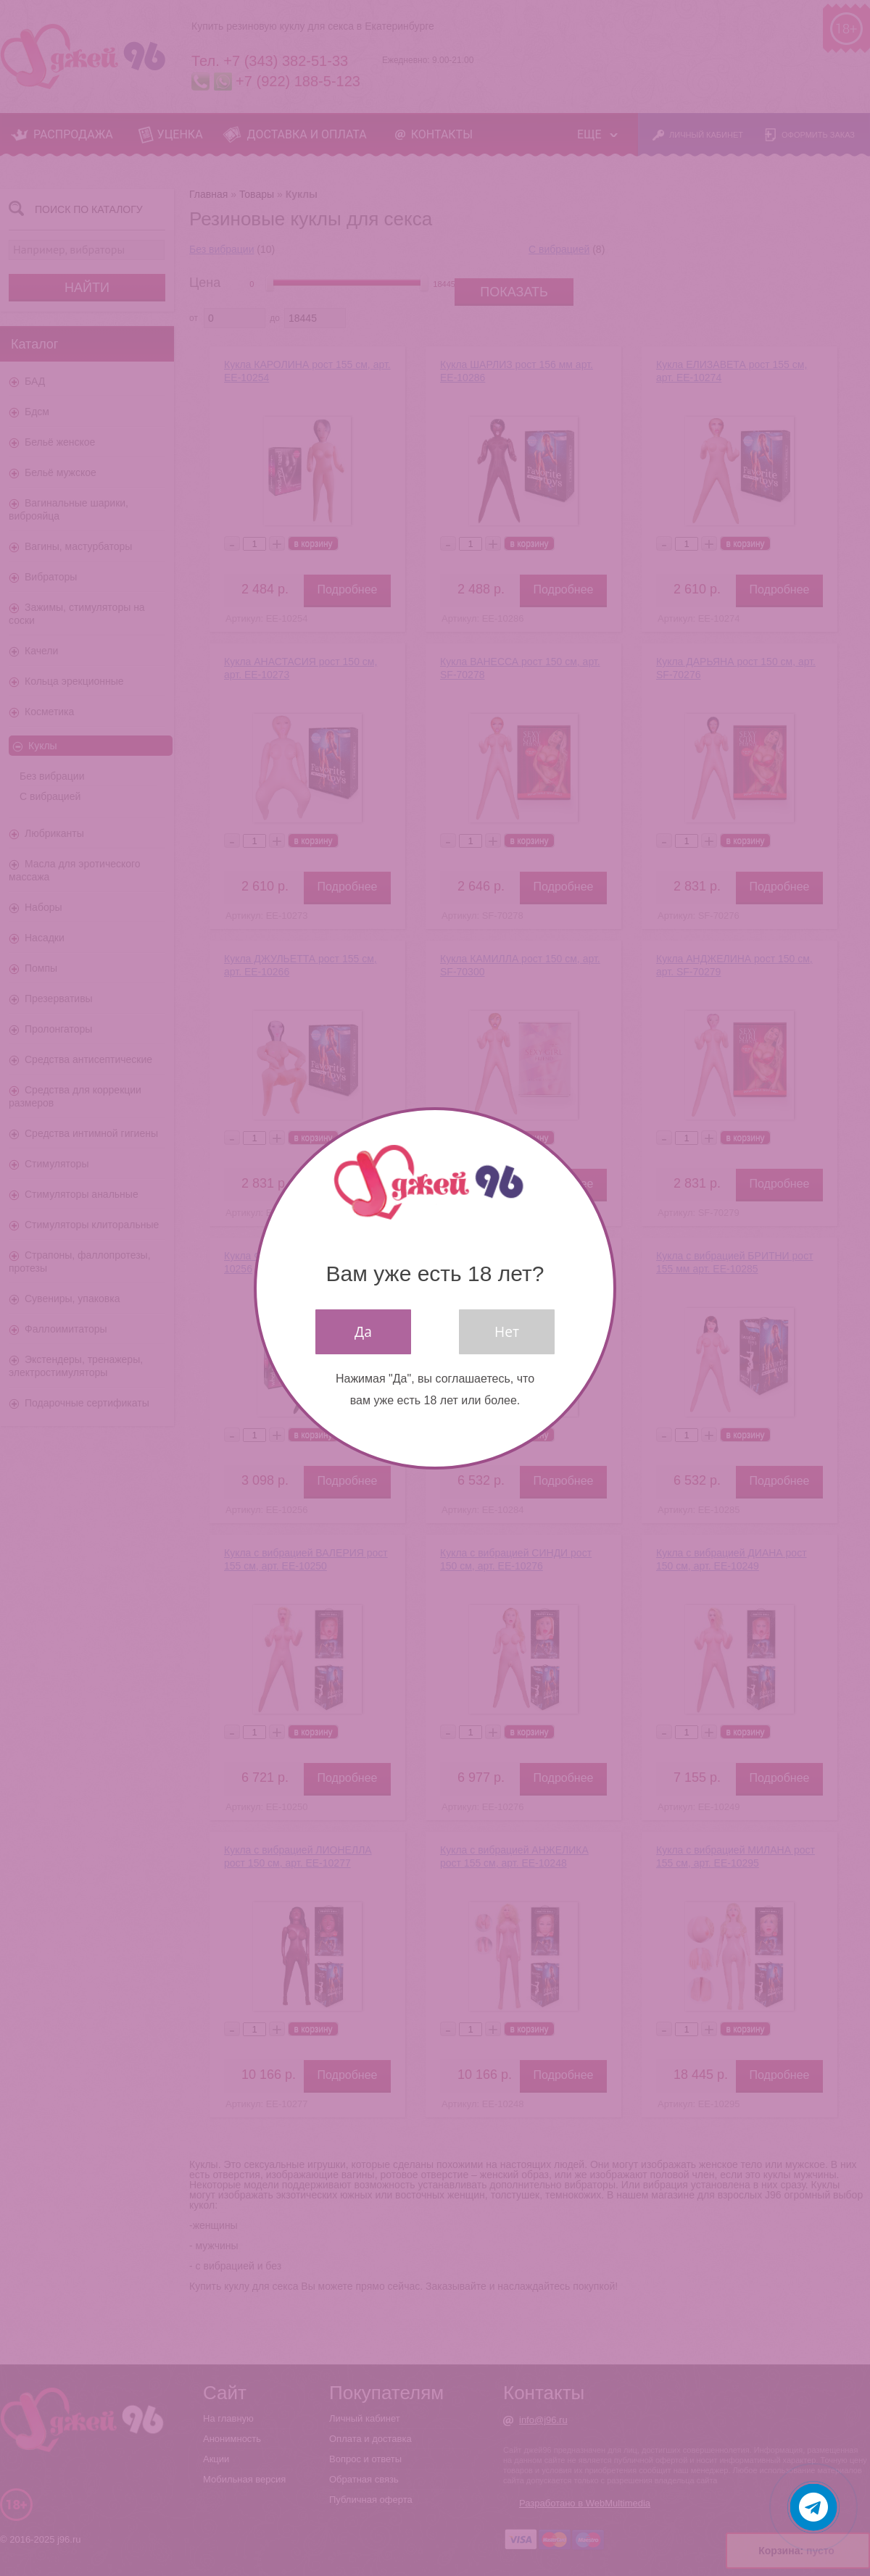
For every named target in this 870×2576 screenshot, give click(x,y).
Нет (506, 1331)
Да (363, 1331)
